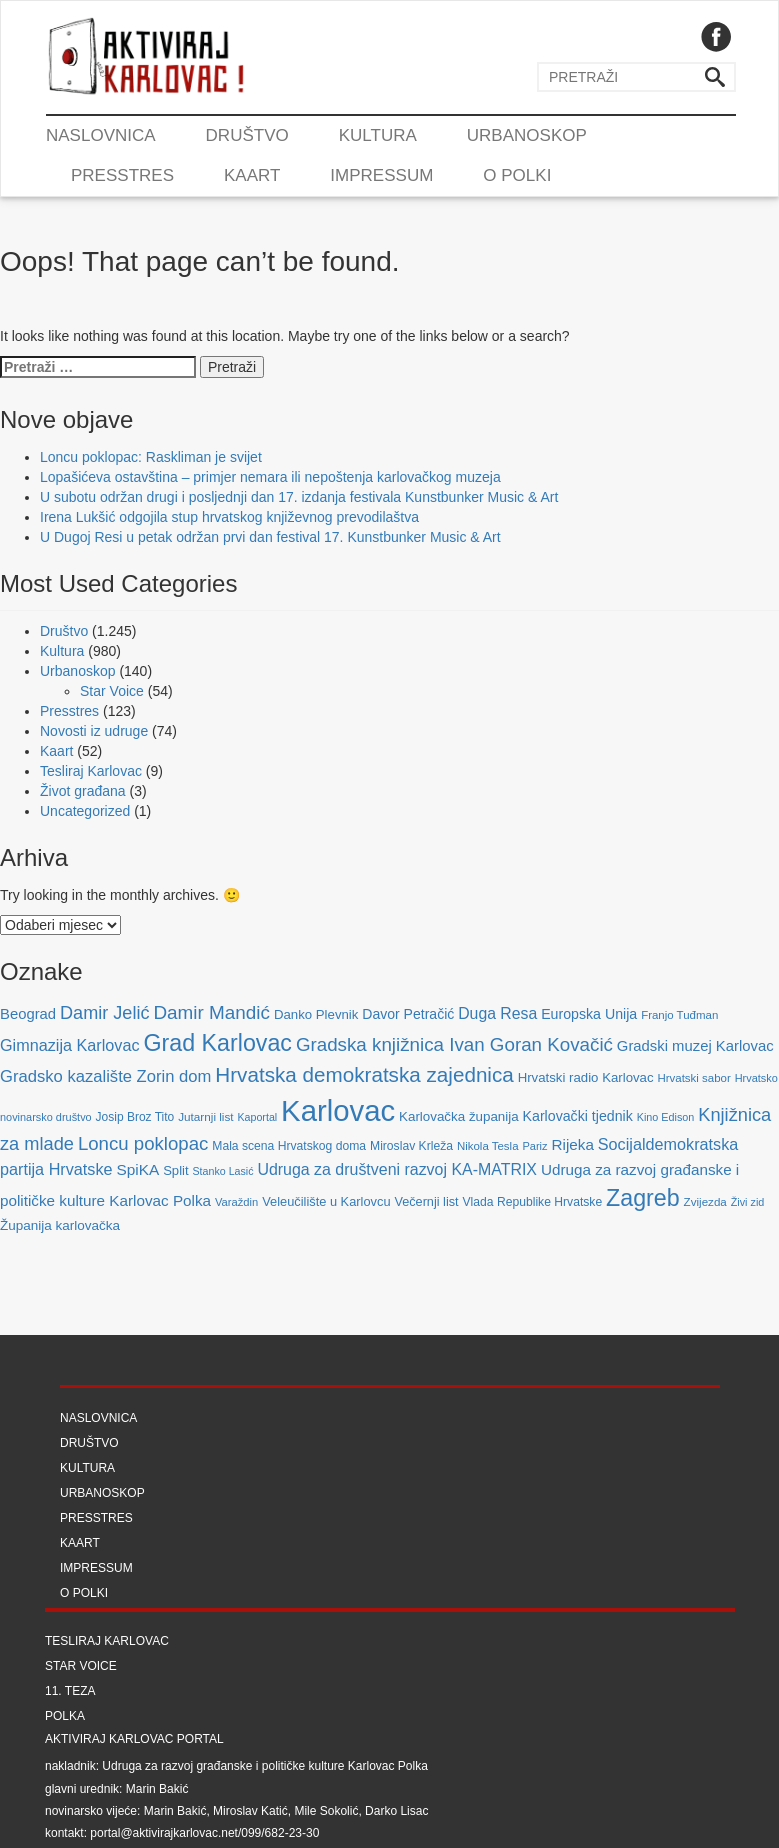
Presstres (122, 175)
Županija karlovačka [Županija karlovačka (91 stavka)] (60, 1225)
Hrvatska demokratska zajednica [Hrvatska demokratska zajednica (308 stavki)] (364, 1074)
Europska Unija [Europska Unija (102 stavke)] (589, 1014)
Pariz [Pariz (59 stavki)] (534, 1146)
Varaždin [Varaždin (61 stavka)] (236, 1202)
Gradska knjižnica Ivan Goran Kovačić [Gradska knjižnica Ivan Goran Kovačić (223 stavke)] (454, 1044)
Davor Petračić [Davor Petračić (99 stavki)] (408, 1014)
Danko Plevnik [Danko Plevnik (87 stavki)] (316, 1014)
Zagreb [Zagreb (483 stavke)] (643, 1198)
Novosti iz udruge (94, 731)
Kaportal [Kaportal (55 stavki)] (257, 1117)
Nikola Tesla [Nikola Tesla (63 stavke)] (488, 1146)
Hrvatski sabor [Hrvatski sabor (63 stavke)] (693, 1078)
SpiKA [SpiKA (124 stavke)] (137, 1169)
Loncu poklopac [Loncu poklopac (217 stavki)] (143, 1143)
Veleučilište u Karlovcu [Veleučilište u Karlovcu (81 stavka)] (326, 1201)
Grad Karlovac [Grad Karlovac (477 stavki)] (217, 1043)
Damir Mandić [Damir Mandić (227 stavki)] (211, 1012)
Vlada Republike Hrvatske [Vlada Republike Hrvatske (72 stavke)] (532, 1202)
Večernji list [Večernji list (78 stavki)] (426, 1202)
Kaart (252, 175)
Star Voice (112, 691)
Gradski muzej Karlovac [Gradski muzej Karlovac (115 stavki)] (695, 1046)
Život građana (83, 791)
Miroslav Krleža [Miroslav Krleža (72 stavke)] (411, 1146)
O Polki (517, 175)
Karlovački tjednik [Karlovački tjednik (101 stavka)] (578, 1116)
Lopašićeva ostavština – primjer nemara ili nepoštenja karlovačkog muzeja (270, 477)
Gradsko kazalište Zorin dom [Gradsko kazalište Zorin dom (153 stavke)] (105, 1076)
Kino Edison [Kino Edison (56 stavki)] (666, 1117)
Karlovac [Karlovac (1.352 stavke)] (338, 1110)
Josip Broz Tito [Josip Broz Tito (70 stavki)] (135, 1117)
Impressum (381, 175)
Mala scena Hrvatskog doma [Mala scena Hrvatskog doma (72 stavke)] (289, 1146)
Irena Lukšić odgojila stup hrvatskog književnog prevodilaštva (229, 517)
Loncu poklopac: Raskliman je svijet (151, 457)
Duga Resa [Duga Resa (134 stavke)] (497, 1013)
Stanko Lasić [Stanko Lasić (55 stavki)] (223, 1171)
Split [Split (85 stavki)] (175, 1170)
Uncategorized (85, 811)
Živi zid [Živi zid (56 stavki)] (748, 1202)
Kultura (378, 135)
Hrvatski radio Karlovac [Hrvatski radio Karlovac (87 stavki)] (586, 1077)
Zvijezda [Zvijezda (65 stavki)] (705, 1201)
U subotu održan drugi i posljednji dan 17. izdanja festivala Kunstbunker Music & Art (299, 497)
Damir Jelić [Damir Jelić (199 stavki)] (104, 1013)
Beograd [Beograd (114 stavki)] (28, 1014)
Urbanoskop (527, 135)
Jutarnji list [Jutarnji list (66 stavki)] (205, 1116)
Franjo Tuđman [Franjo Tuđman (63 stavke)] (679, 1015)
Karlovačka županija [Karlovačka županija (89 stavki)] (459, 1116)
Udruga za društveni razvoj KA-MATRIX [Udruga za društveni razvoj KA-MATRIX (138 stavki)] (397, 1169)
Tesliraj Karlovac (91, 771)
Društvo (247, 135)
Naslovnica (101, 135)
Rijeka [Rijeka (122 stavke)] (573, 1144)
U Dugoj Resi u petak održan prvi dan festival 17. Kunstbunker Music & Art (270, 537)
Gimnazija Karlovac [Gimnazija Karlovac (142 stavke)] (70, 1045)
